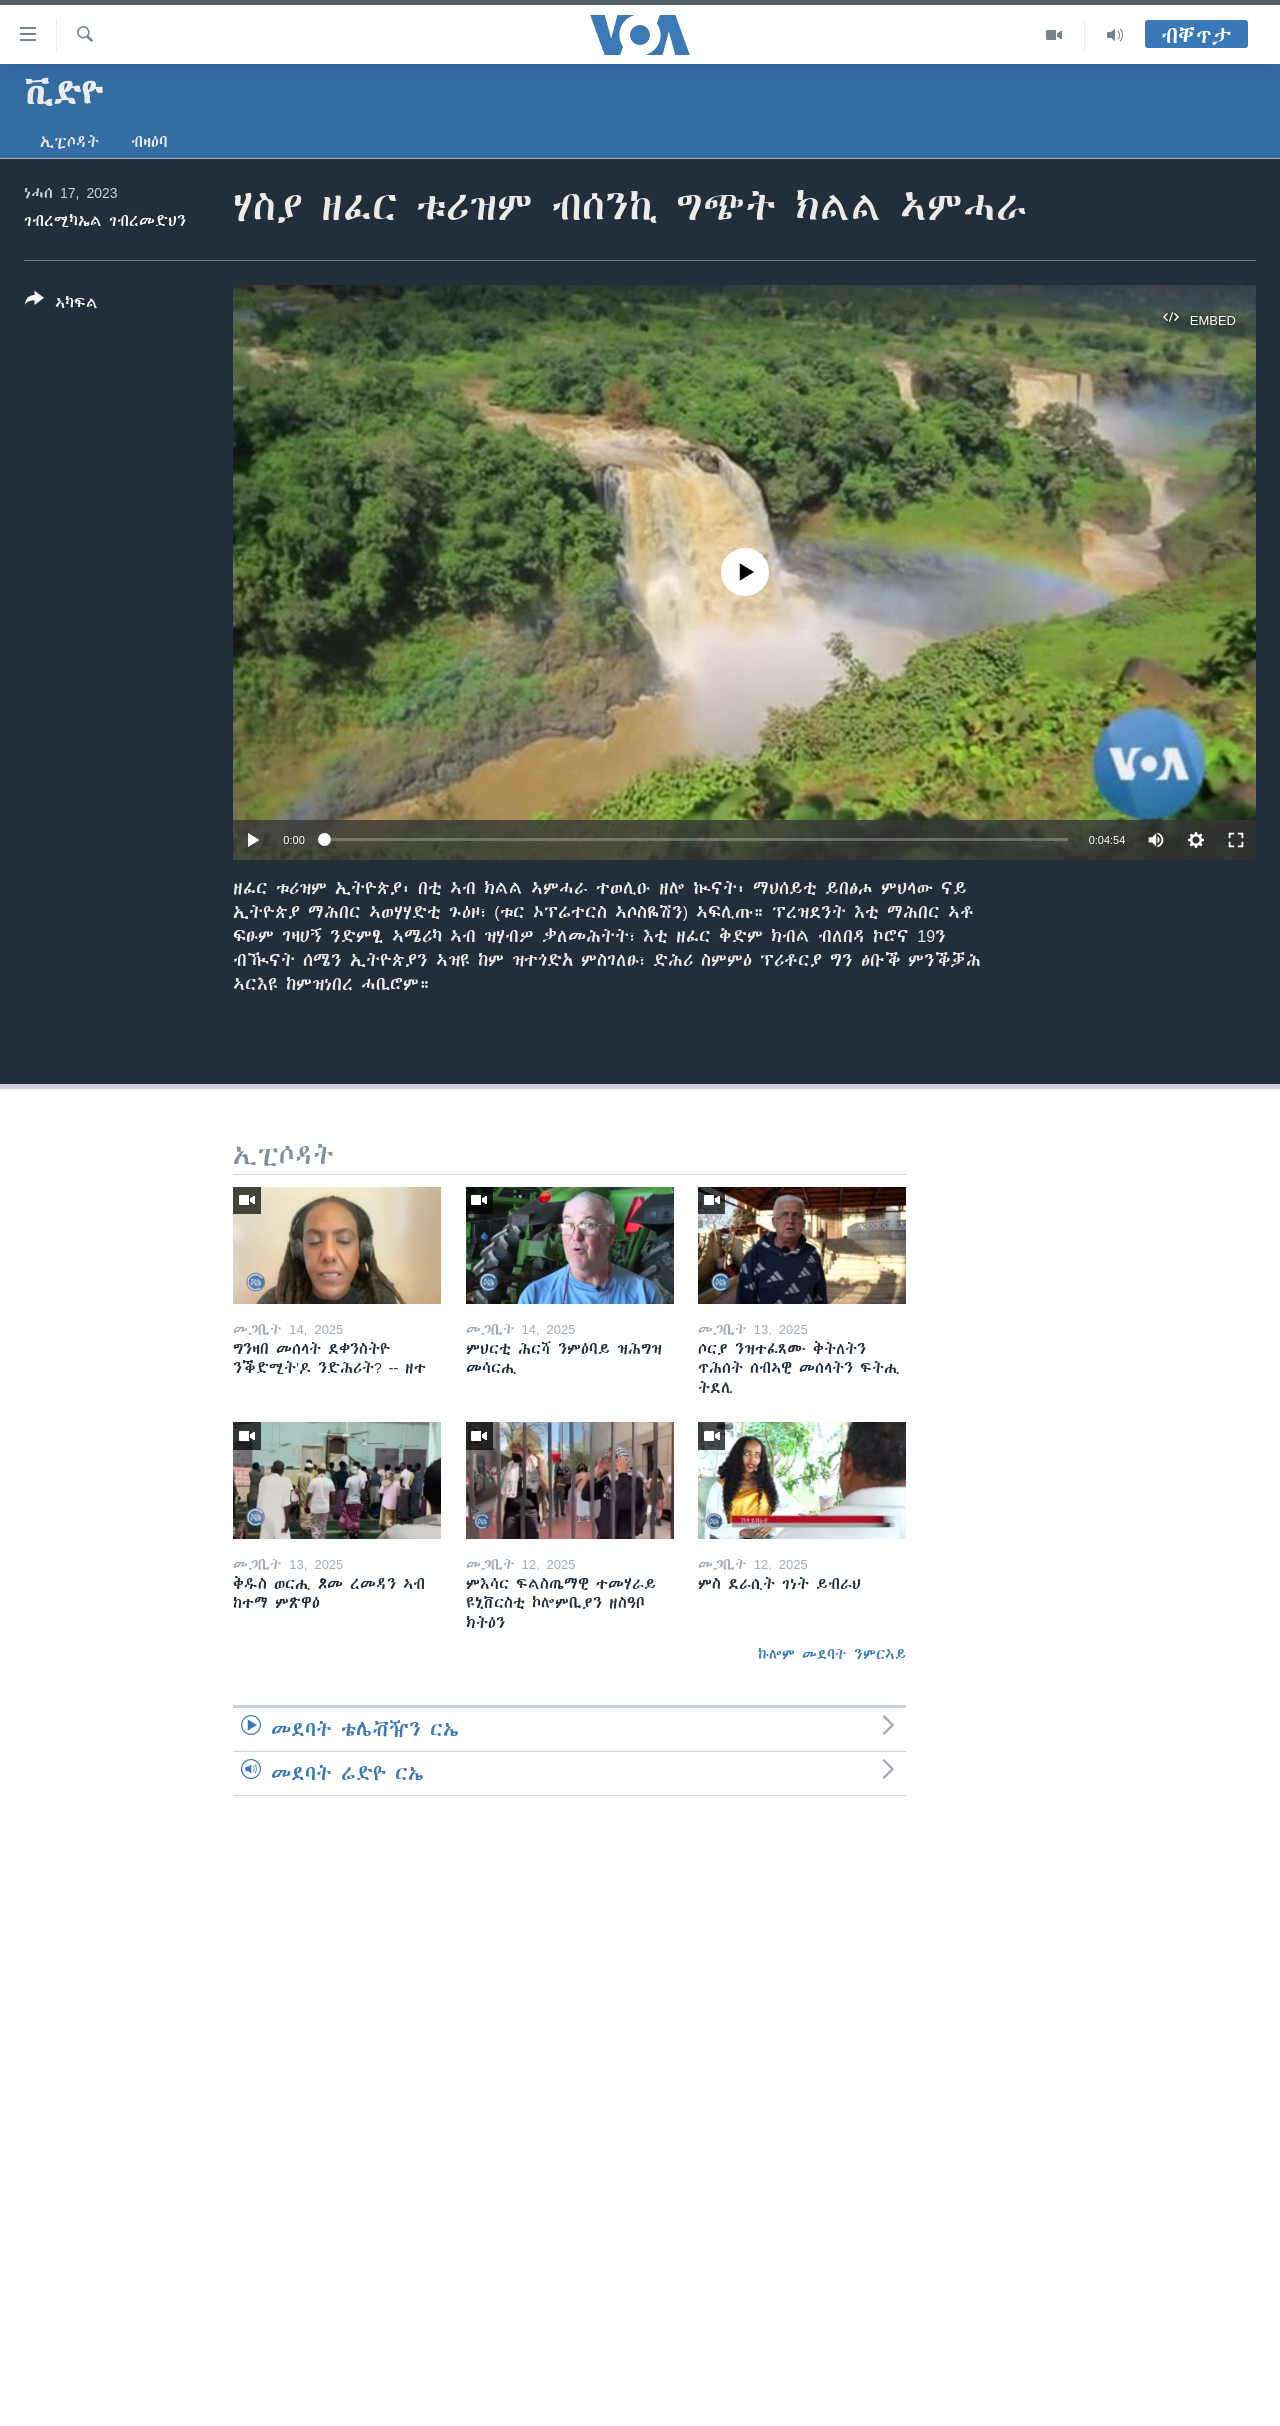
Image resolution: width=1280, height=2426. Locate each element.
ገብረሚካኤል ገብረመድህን (105, 221)
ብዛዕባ (149, 142)
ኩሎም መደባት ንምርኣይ (832, 1654)
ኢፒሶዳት (69, 142)
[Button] (61, 305)
